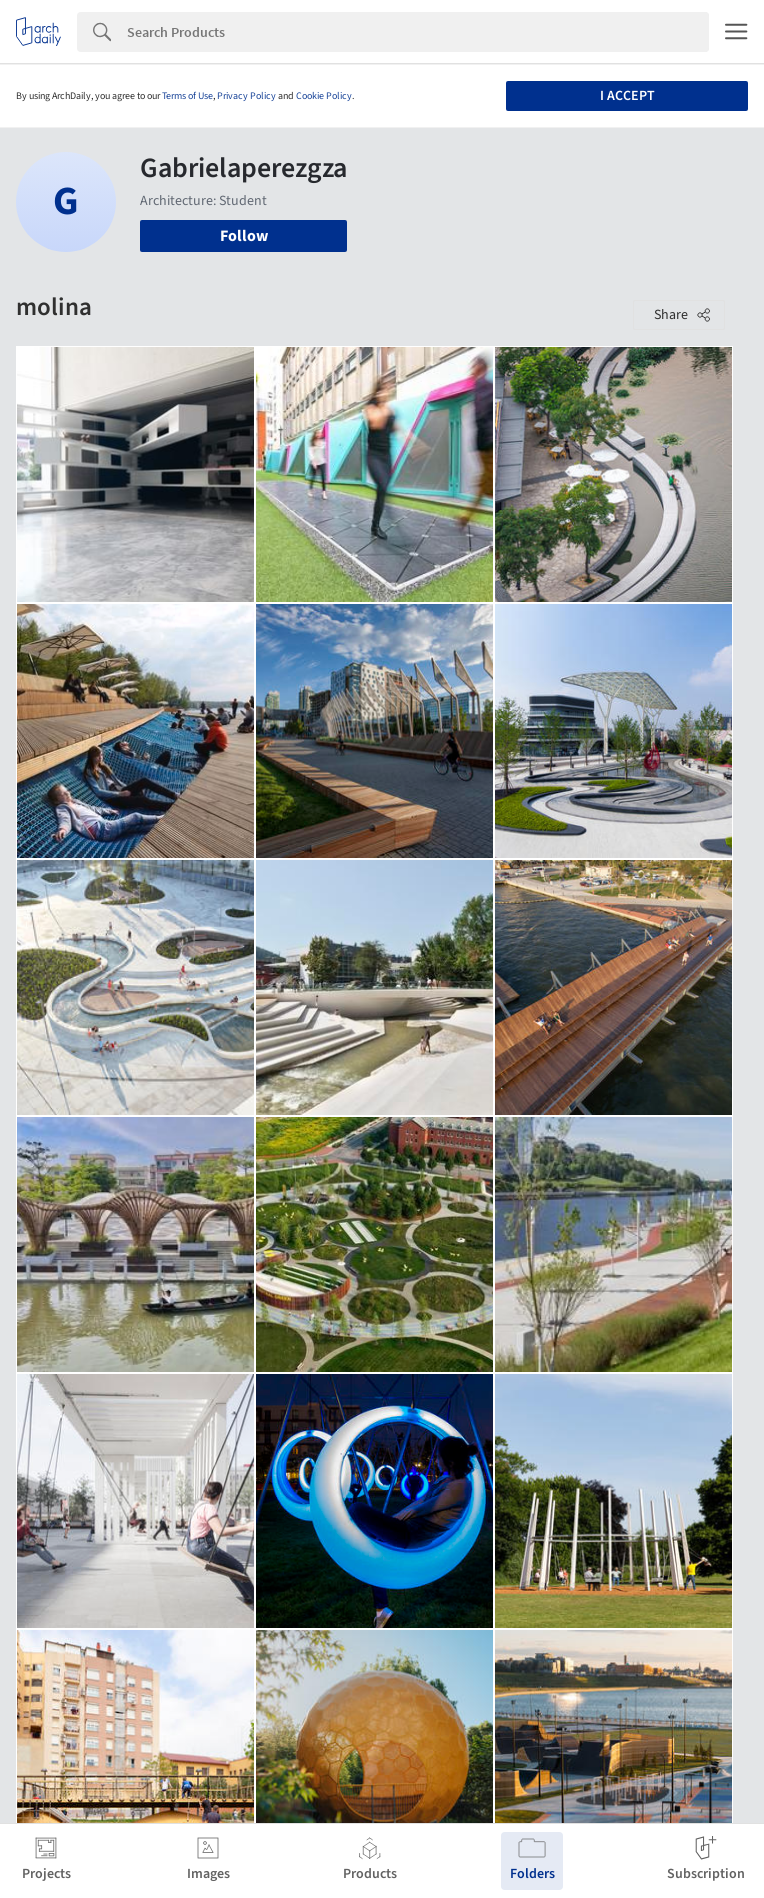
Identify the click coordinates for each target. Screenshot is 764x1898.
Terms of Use (187, 96)
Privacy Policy (246, 96)
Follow (244, 236)
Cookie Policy (324, 96)
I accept (627, 96)
